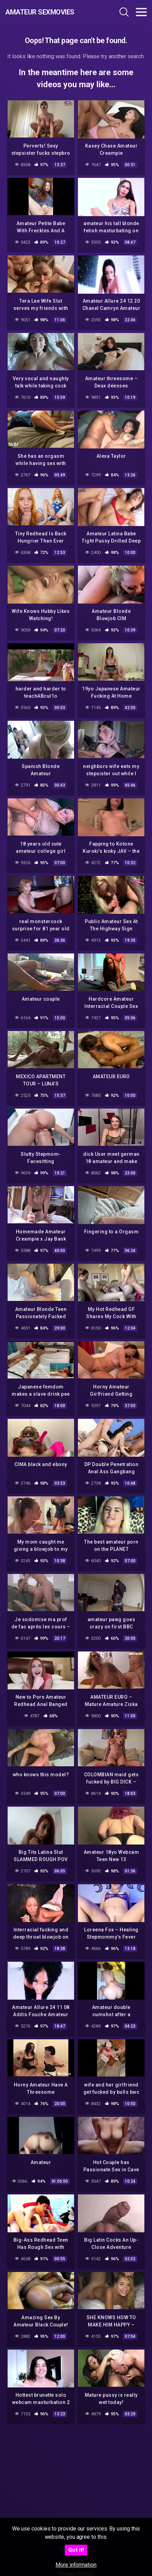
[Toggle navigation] (141, 12)
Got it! (76, 2550)
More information (76, 2565)
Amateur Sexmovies (39, 12)
